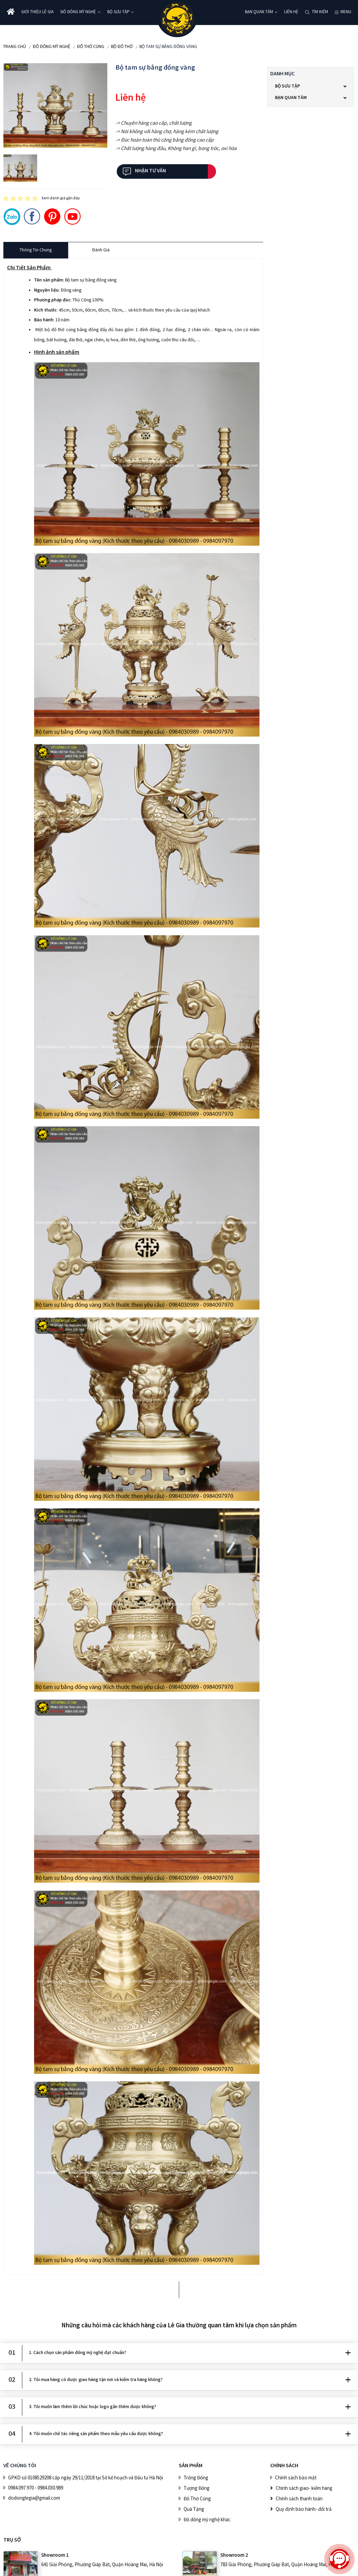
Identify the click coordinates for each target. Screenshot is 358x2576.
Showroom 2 (234, 2555)
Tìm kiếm (320, 12)
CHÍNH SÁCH (284, 2466)
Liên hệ (291, 12)
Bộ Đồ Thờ (122, 47)
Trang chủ (14, 47)
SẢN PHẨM (190, 2466)
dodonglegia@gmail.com (34, 2498)
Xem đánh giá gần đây (61, 198)
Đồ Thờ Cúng (90, 47)
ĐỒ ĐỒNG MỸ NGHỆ (78, 12)
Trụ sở (12, 2540)
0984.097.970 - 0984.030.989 (35, 2488)
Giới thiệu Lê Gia (37, 12)
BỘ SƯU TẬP (118, 12)
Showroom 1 (55, 2555)
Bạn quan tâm (259, 12)
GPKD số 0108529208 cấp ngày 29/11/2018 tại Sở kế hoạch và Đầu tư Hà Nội (85, 2478)
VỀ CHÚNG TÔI (19, 2466)
